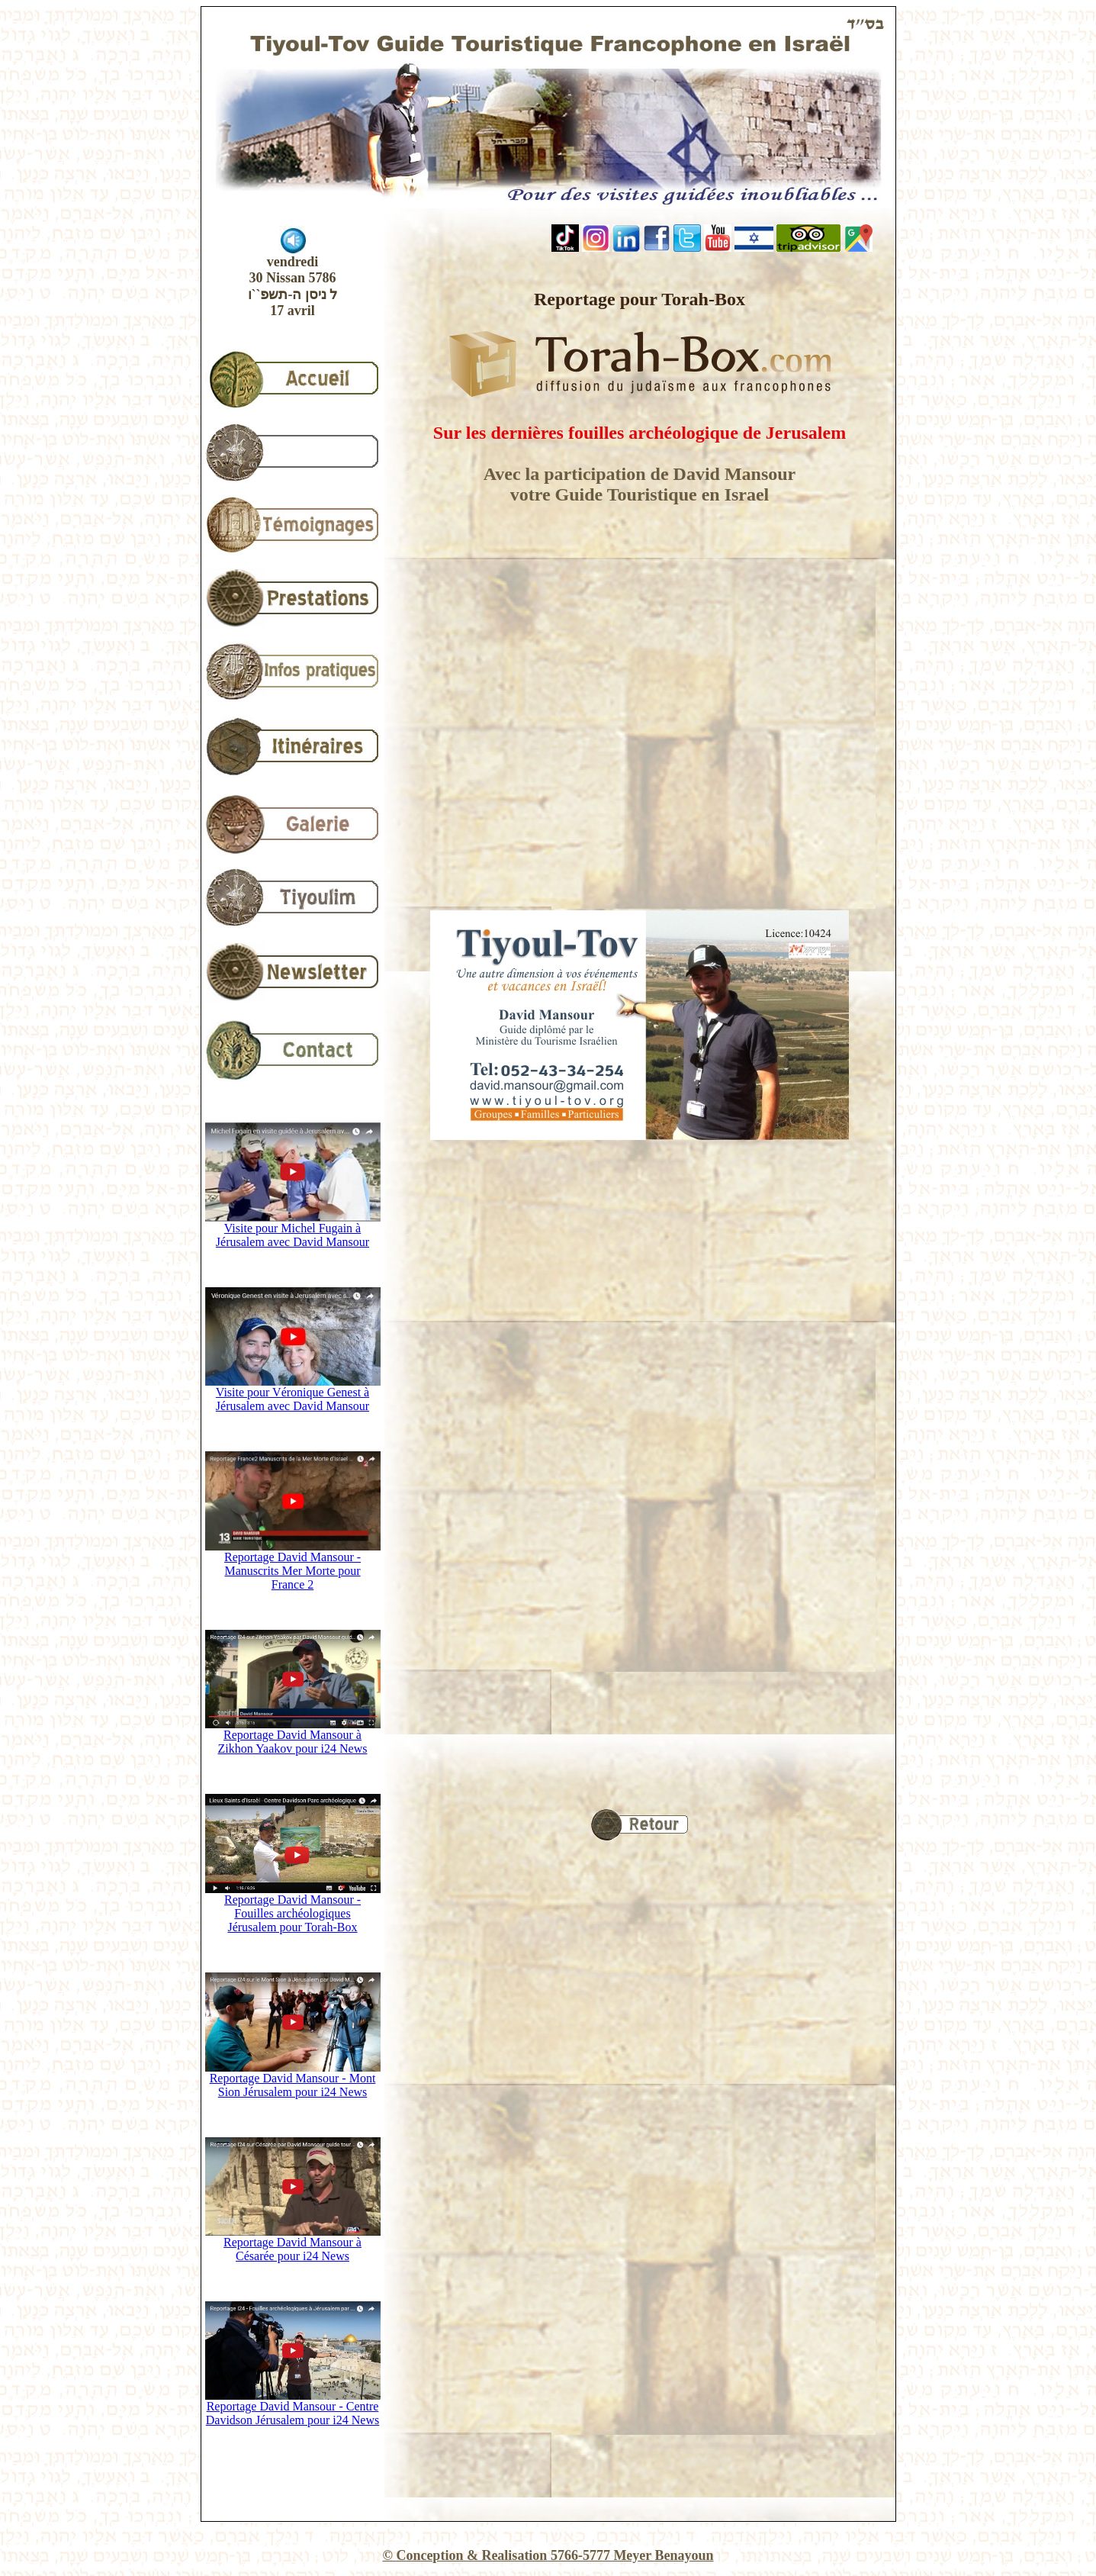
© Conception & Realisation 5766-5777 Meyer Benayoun (547, 2555)
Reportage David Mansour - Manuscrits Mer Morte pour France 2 (293, 1565)
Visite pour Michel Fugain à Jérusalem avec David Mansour (293, 1229)
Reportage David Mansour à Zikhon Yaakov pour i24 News (293, 1736)
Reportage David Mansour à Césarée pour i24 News (293, 2243)
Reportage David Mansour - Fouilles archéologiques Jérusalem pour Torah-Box (293, 1908)
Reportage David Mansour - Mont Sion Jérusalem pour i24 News (293, 2079)
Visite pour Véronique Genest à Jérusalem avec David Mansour (293, 1393)
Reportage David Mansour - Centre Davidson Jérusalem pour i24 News (293, 2407)
